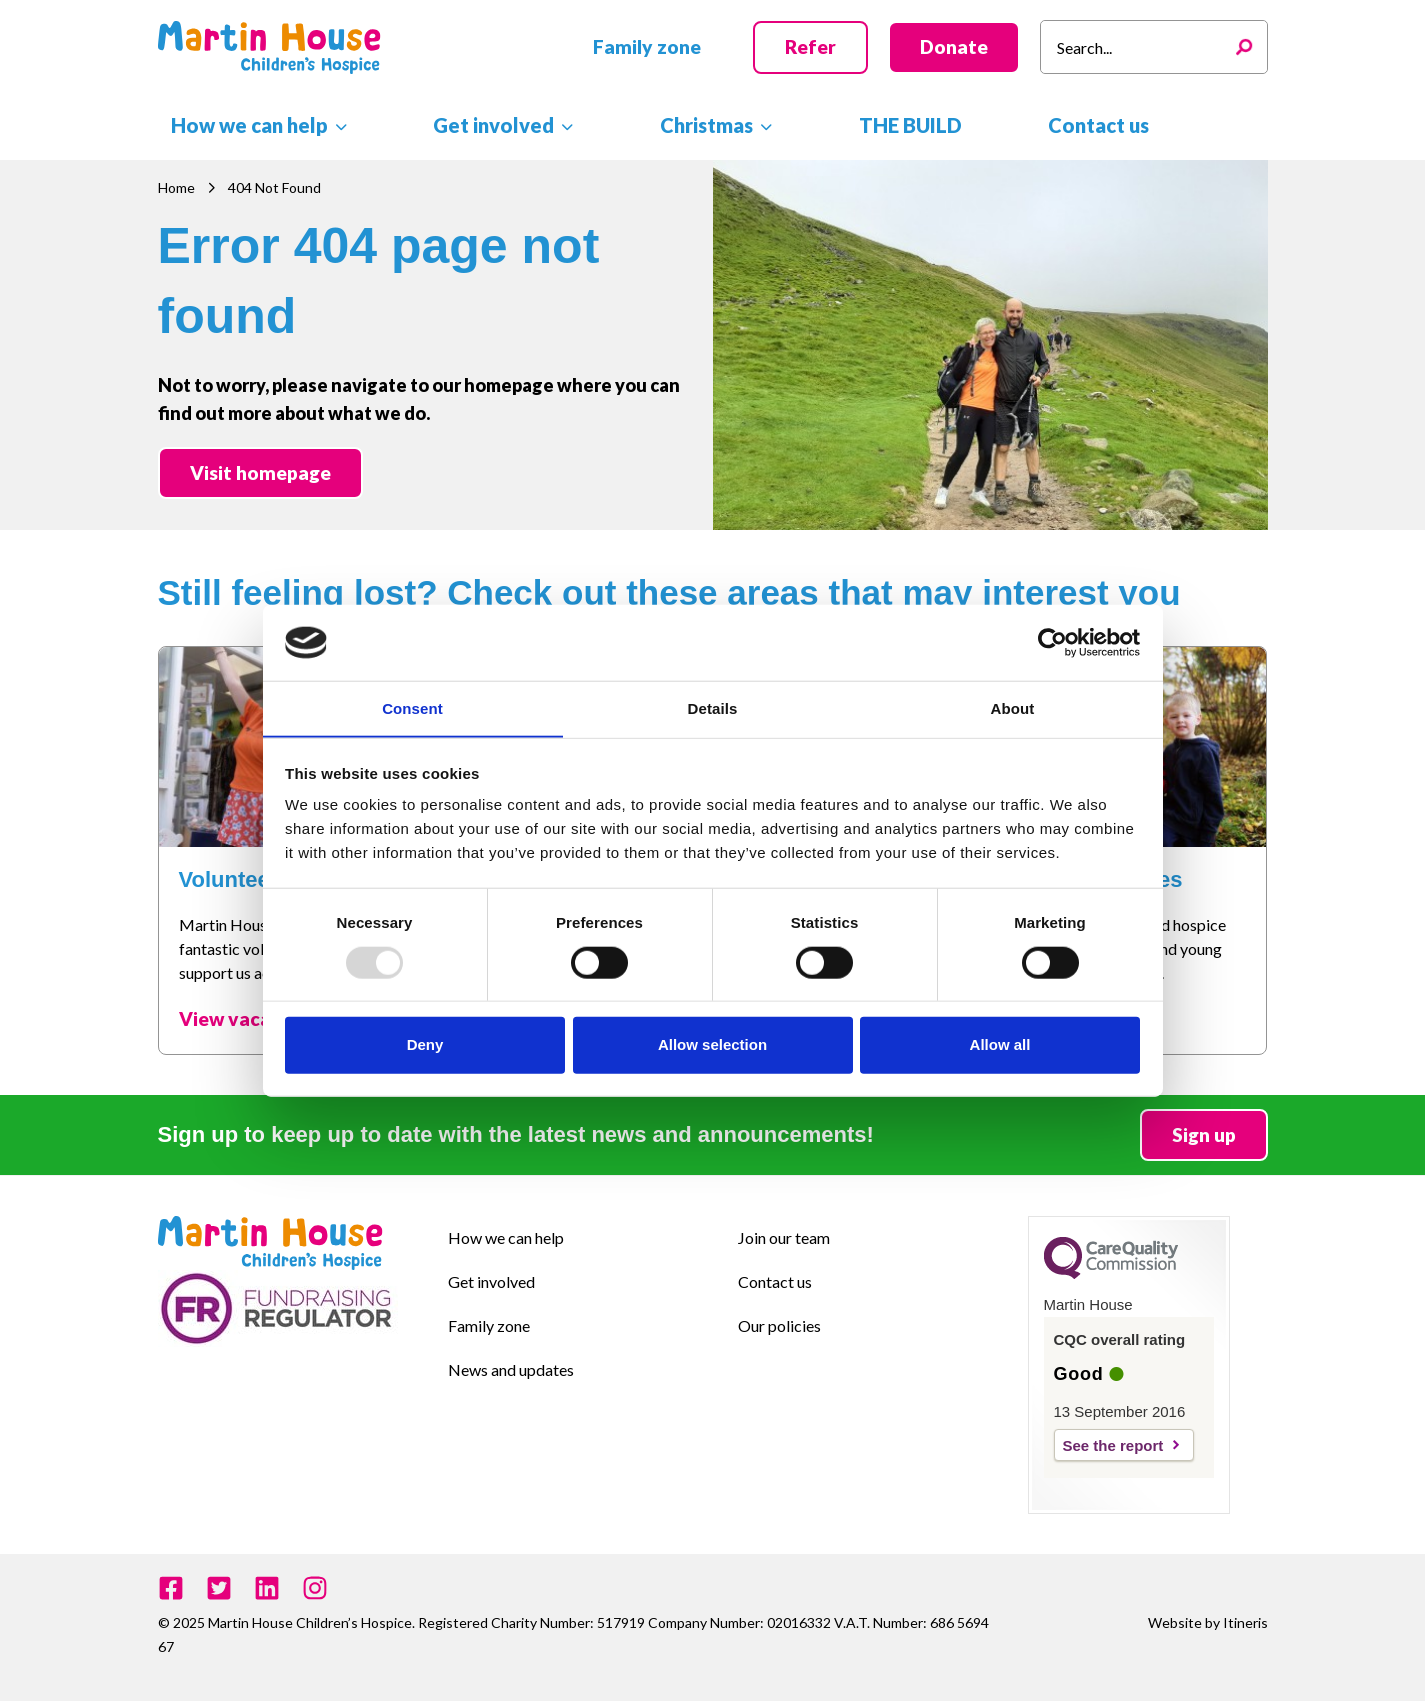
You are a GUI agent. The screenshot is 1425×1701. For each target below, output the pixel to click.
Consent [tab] (412, 708)
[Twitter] (219, 1588)
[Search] (1249, 47)
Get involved (491, 1281)
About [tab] (1013, 708)
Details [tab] (713, 708)
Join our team (784, 1237)
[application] (324, 124)
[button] (647, 47)
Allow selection (712, 1044)
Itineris (1245, 1622)
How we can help (506, 1237)
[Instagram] (315, 1588)
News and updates (511, 1369)
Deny (425, 1044)
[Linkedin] (267, 1588)
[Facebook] (171, 1588)
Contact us (775, 1281)
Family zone (489, 1325)
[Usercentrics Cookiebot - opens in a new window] (1052, 642)
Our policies (779, 1325)
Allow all (1000, 1044)
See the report (1113, 1445)
